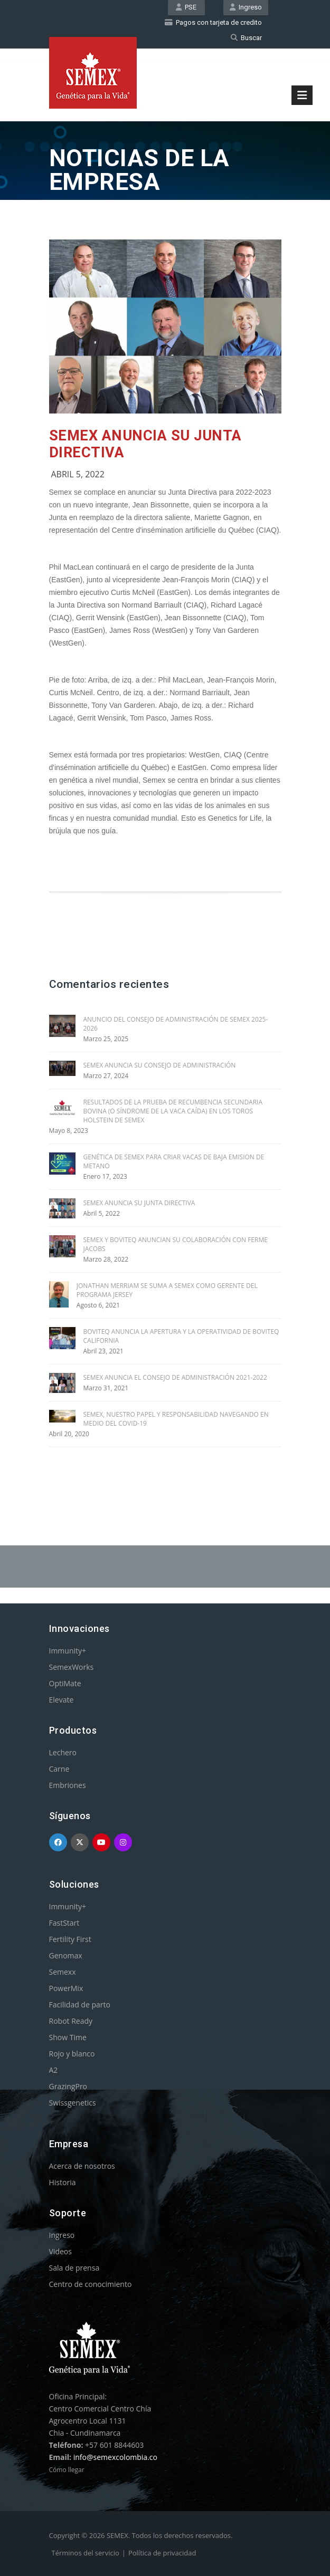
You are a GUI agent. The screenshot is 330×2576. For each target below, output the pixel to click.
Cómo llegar (66, 2469)
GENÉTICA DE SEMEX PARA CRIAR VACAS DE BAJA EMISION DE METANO (174, 1161)
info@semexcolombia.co (115, 2457)
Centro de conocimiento (90, 2284)
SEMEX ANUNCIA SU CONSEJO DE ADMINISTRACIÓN (159, 1065)
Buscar (246, 38)
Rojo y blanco (72, 2054)
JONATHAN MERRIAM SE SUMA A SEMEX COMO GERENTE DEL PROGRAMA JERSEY (167, 1290)
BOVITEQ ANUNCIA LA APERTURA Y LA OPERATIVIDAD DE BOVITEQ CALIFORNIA (181, 1336)
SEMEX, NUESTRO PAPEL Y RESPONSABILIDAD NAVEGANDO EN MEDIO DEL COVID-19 (176, 1419)
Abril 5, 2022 (78, 474)
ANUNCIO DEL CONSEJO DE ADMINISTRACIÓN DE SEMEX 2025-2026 (175, 1024)
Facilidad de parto (79, 2005)
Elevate (61, 1700)
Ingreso (246, 7)
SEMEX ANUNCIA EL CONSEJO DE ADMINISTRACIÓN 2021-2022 (175, 1377)
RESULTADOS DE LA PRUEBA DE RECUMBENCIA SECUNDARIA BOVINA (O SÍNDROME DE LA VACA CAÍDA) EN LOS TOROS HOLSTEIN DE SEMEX (173, 1111)
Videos (60, 2251)
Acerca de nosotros (82, 2166)
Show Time (68, 2037)
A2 (53, 2070)
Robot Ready (71, 2021)
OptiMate (65, 1683)
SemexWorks (71, 1667)
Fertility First (70, 1939)
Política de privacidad (162, 2553)
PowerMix (66, 1988)
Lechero (63, 1752)
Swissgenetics (72, 2103)
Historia (62, 2182)
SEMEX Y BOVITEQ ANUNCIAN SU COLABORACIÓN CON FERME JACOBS (175, 1244)
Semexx (62, 1972)
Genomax (65, 1955)
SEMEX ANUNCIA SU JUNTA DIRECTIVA (139, 1202)
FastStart (64, 1923)
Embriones (67, 1785)
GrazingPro (68, 2086)
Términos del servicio (85, 2553)
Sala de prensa (74, 2268)
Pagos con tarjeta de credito (213, 22)
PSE (186, 7)
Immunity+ (68, 1651)
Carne (59, 1769)
